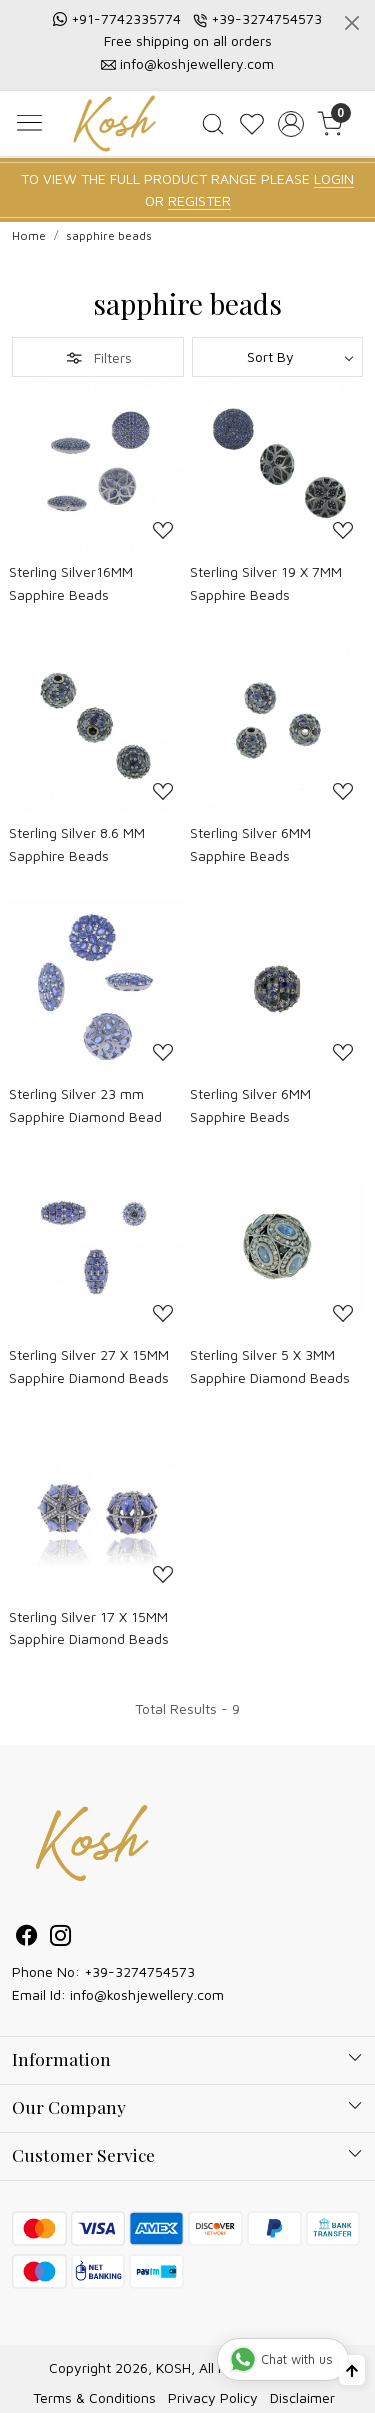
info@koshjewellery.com (197, 63)
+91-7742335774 (126, 18)
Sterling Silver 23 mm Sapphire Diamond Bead (85, 1104)
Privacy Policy (213, 2397)
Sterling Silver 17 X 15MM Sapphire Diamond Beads (89, 1627)
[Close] (352, 23)
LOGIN (334, 178)
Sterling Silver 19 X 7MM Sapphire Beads (266, 582)
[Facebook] (27, 1938)
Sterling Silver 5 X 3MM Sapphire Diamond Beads (270, 1365)
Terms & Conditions (94, 2397)
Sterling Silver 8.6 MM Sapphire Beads (77, 843)
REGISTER (199, 200)
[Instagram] (61, 1938)
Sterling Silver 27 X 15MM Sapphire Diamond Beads (89, 1365)
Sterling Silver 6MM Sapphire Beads (250, 843)
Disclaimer (302, 2397)
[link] (213, 124)
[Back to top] (352, 2370)
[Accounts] (290, 124)
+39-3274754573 (266, 18)
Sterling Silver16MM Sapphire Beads (71, 582)
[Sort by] (278, 357)
